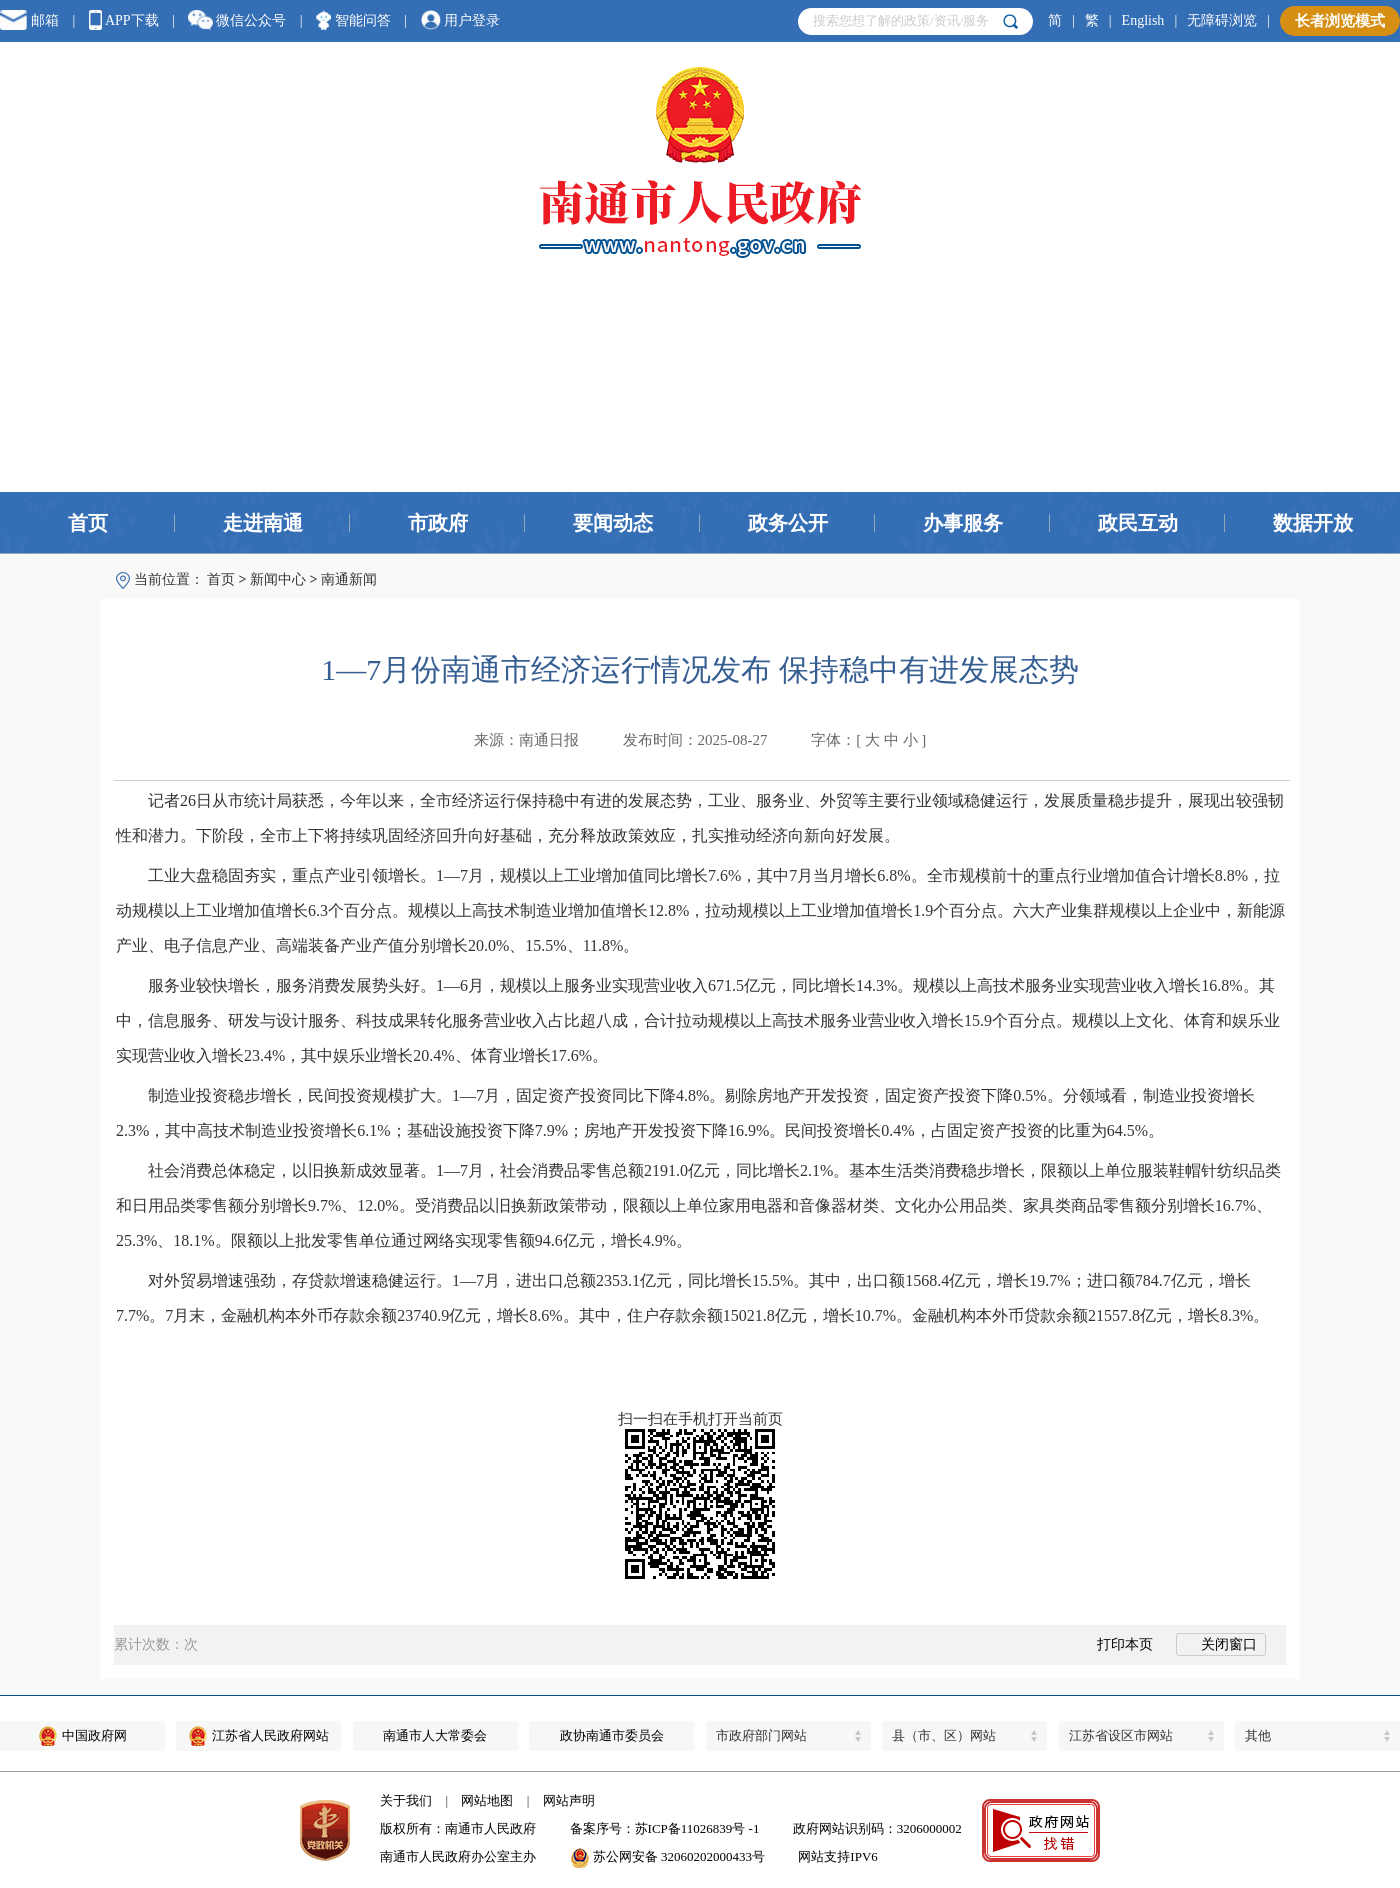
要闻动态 (613, 523)
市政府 (438, 523)
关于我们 (406, 1800)
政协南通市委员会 (612, 1735)
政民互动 (1138, 523)
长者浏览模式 (1340, 21)
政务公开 (788, 523)
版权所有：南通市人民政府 (458, 1828)
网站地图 (487, 1800)
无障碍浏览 (1222, 20)
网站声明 (569, 1800)
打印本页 (1114, 1644)
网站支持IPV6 (837, 1856)
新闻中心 (278, 579)
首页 (88, 523)
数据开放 (1313, 523)
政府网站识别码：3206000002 (877, 1828)
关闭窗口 (1221, 1644)
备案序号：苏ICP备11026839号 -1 (665, 1828)
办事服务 (963, 523)
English (1143, 20)
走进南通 (263, 523)
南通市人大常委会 (435, 1735)
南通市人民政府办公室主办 (458, 1856)
